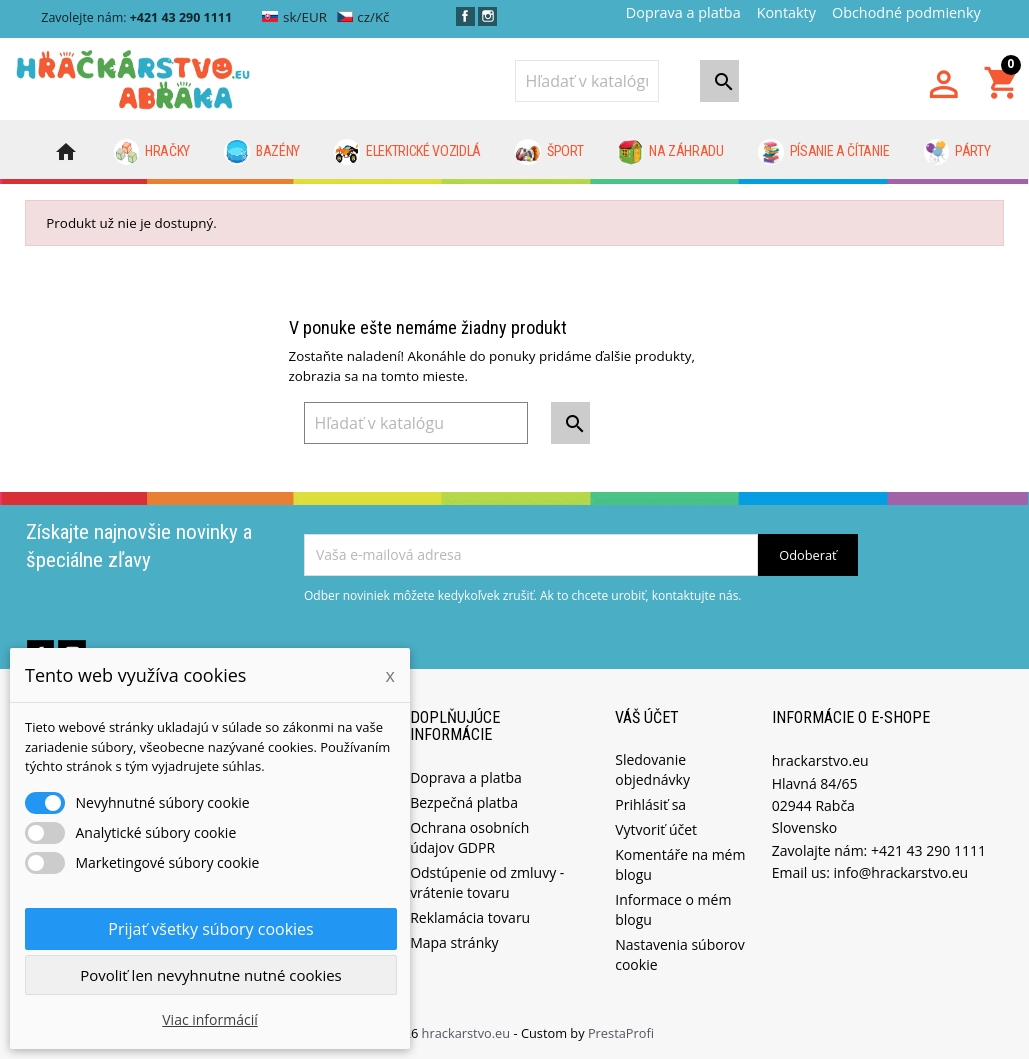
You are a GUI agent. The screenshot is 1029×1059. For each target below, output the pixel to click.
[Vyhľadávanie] (587, 81)
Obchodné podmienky (906, 12)
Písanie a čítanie (823, 152)
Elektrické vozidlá (407, 152)
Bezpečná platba (464, 802)
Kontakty (786, 12)
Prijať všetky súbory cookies (210, 929)
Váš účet (647, 717)
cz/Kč (363, 17)
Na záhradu (671, 152)
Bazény (262, 152)
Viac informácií (210, 1019)
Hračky (152, 152)
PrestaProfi (621, 1033)
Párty (957, 152)
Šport (549, 152)
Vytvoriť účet (656, 829)
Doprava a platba (683, 12)
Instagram (487, 16)
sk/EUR (294, 17)
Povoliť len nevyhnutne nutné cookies (211, 975)
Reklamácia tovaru (470, 917)
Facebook (465, 16)
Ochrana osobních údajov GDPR (469, 837)
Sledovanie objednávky (652, 769)
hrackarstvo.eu (468, 1033)
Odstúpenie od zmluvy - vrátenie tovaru (487, 882)
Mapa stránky (454, 942)
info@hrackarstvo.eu (901, 872)
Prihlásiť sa (650, 804)
